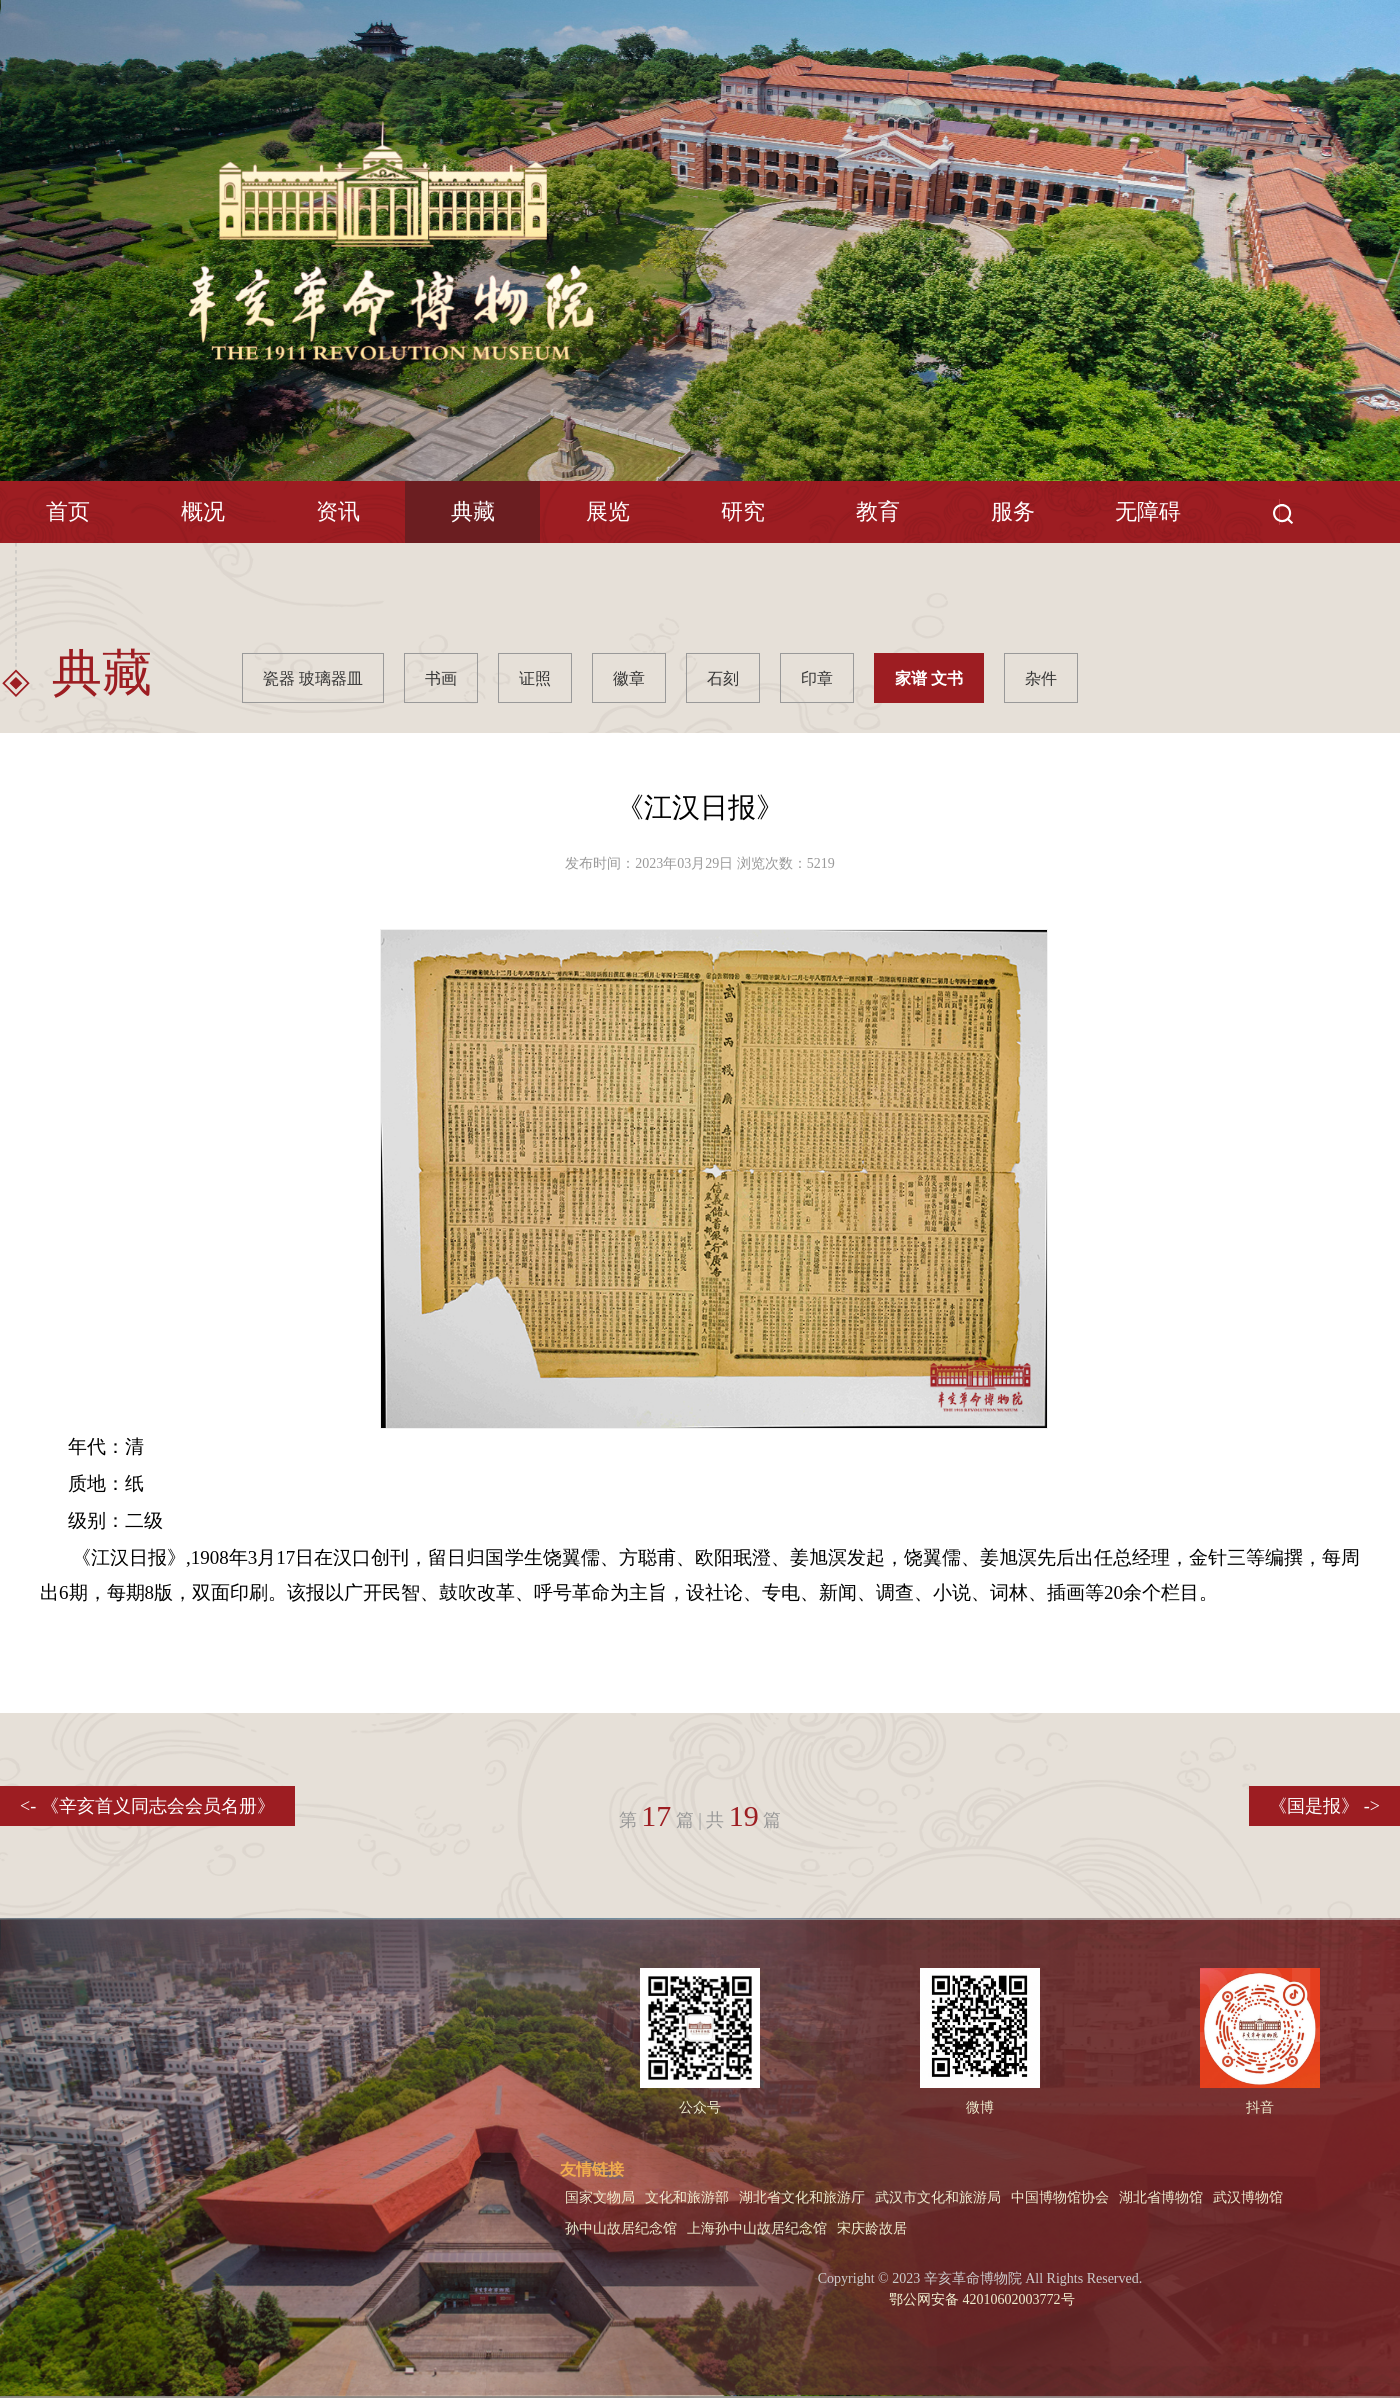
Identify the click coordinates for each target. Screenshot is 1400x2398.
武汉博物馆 (1248, 2197)
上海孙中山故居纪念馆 (757, 2228)
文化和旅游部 (687, 2197)
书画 (441, 678)
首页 (68, 511)
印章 (817, 678)
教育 (878, 511)
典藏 (473, 511)
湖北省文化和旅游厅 (802, 2197)
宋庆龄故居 (872, 2228)
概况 (203, 511)
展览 (608, 511)
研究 (743, 511)
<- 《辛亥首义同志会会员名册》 (147, 1806)
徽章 (629, 678)
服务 (1013, 511)
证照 (535, 678)
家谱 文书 (929, 678)
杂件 (1041, 678)
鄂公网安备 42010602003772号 (980, 2299)
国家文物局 (600, 2197)
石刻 (723, 678)
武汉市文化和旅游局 (938, 2197)
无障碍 (1148, 511)
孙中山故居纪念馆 (621, 2228)
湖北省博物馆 (1161, 2197)
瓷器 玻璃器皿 (313, 678)
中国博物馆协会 (1060, 2197)
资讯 (338, 511)
